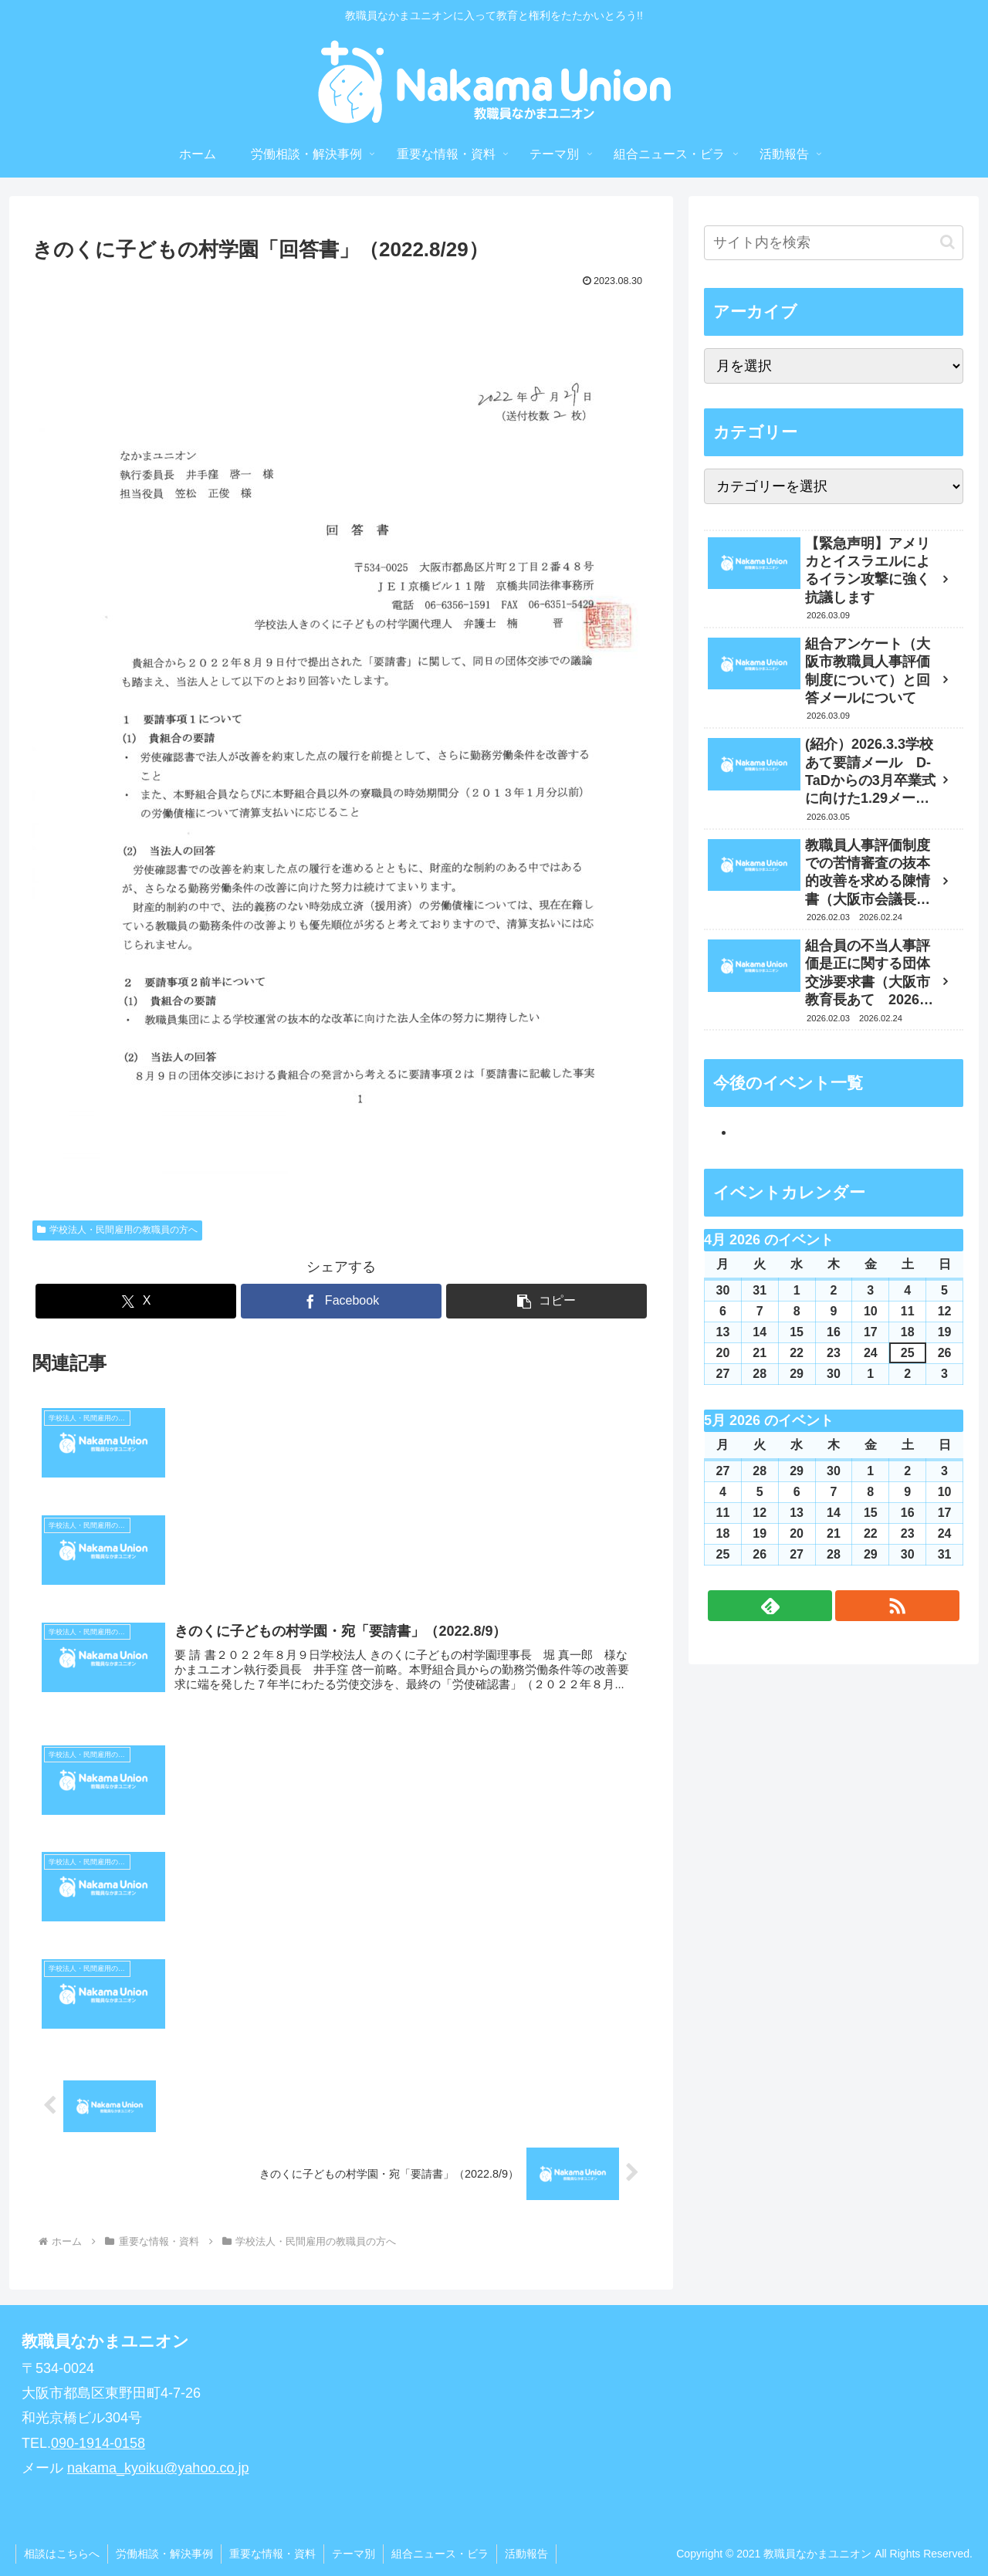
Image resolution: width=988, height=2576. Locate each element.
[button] (546, 1301)
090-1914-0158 (98, 2443)
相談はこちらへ (62, 2553)
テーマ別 (353, 2553)
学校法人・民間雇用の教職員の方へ (117, 1229)
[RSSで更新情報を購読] (897, 1605)
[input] (833, 242)
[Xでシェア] (136, 1301)
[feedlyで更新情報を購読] (770, 1605)
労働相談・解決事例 (164, 2553)
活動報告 (526, 2553)
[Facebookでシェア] (341, 1301)
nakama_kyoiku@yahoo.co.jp (158, 2468)
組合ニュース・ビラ (440, 2553)
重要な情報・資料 (272, 2553)
